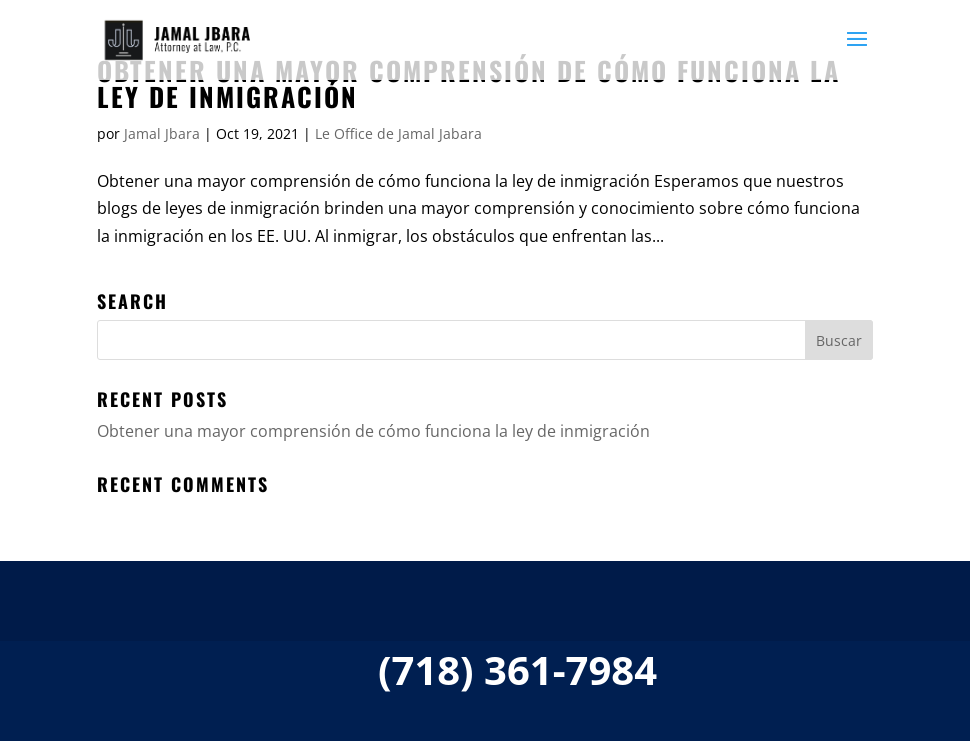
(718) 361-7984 (517, 669)
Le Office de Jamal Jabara (398, 133)
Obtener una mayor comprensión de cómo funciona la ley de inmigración (468, 83)
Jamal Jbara (162, 133)
